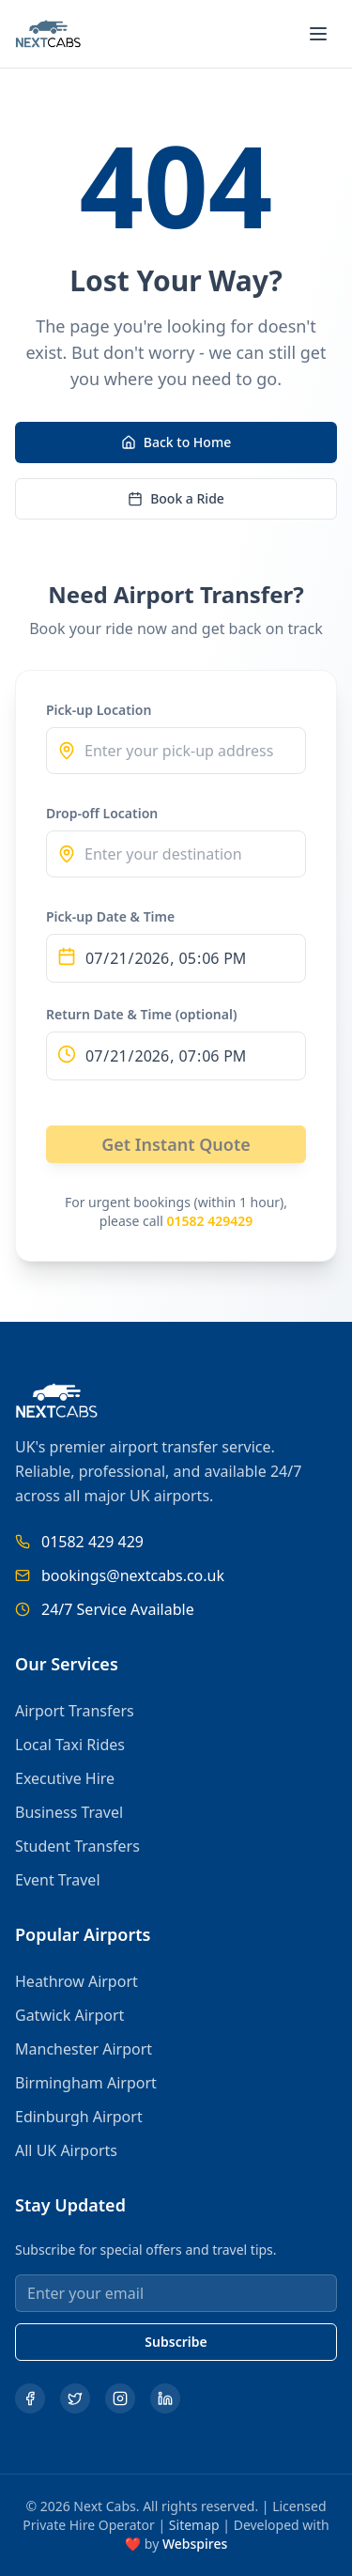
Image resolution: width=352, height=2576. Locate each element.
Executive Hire (65, 1778)
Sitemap (194, 2525)
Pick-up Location (98, 710)
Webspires (194, 2544)
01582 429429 (209, 1221)
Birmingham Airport (86, 2082)
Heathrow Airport (76, 1981)
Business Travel (69, 1812)
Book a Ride (176, 498)
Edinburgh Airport (79, 2116)
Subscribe (176, 2342)
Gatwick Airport (69, 2015)
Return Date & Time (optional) (141, 1014)
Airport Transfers (74, 1710)
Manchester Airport (83, 2049)
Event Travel (57, 1880)
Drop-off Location (102, 813)
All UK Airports (66, 2150)
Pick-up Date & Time (110, 916)
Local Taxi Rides (70, 1744)
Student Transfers (77, 1846)
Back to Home (176, 442)
